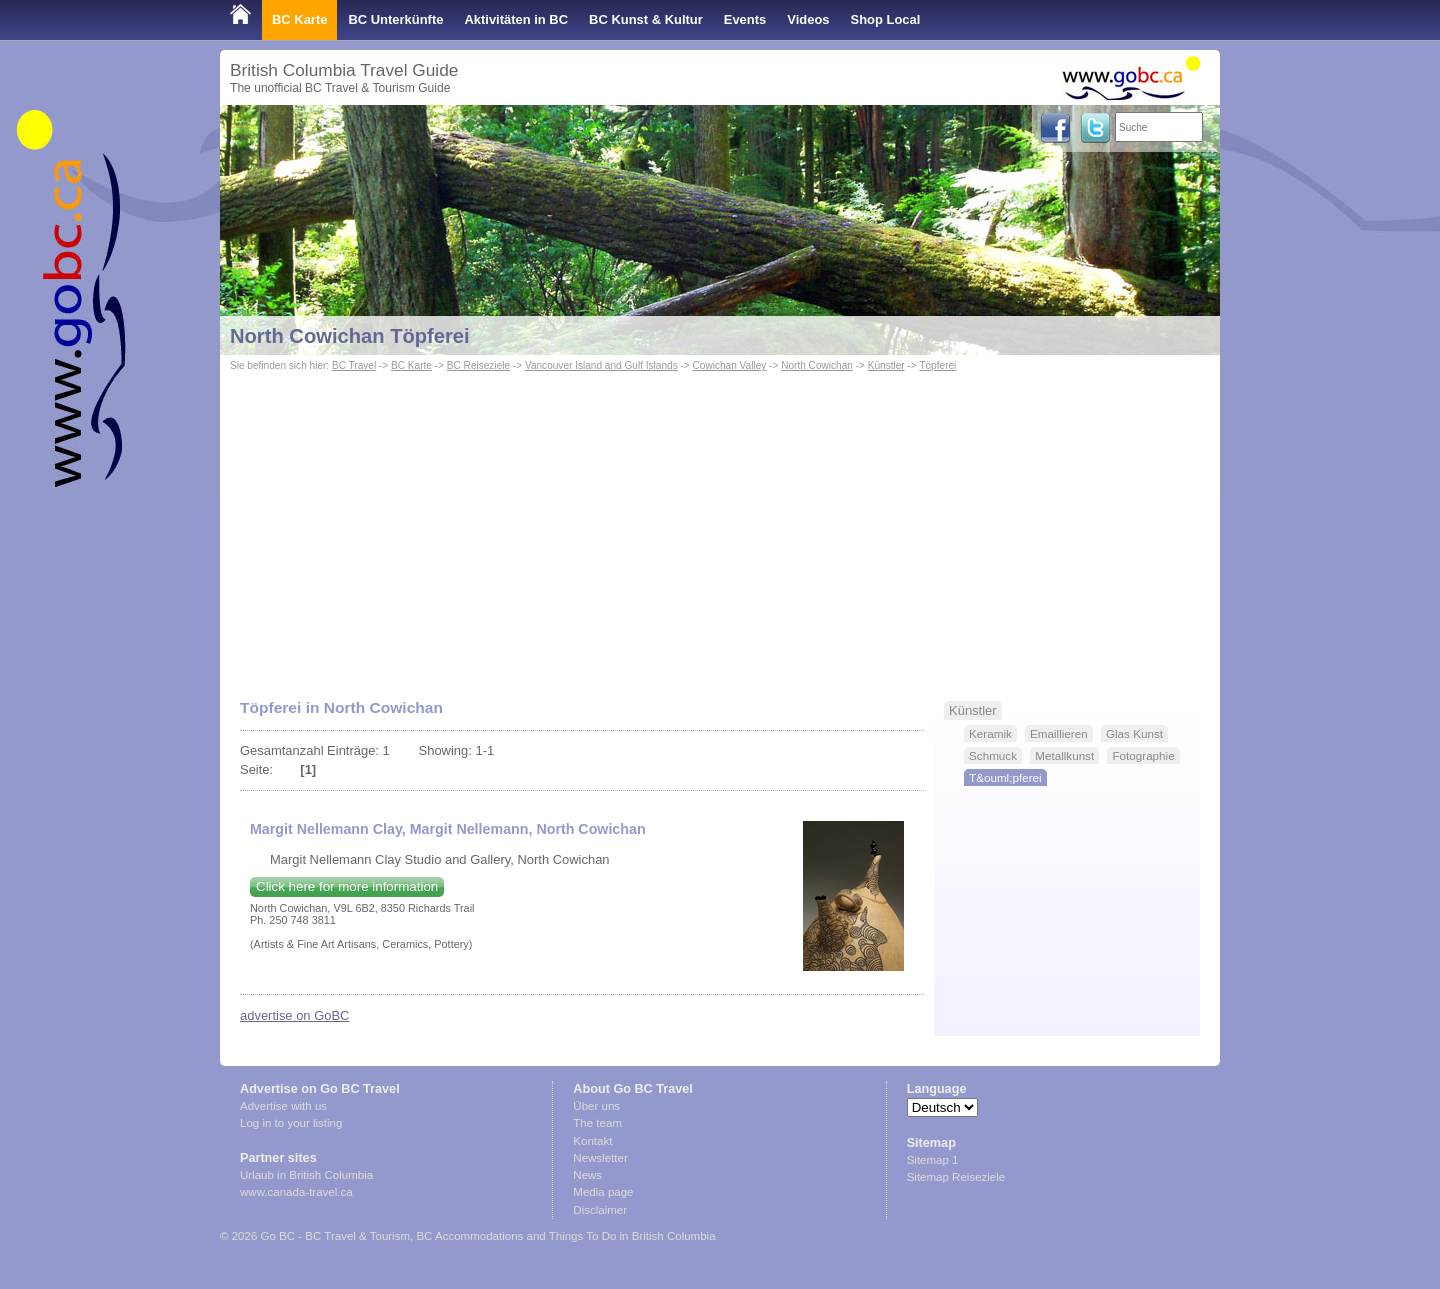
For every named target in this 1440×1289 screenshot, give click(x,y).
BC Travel (354, 365)
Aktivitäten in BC (516, 19)
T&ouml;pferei (1005, 777)
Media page (603, 1192)
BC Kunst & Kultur (646, 19)
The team (597, 1123)
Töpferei (937, 365)
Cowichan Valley (730, 365)
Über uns (596, 1106)
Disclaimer (600, 1210)
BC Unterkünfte (395, 19)
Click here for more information (347, 886)
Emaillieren (1059, 733)
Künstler (886, 365)
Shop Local (886, 19)
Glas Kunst (1134, 733)
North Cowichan (817, 365)
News (587, 1175)
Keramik (990, 733)
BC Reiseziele (478, 365)
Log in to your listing (291, 1123)
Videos (808, 19)
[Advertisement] (720, 526)
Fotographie (1143, 755)
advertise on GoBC (294, 1015)
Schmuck (993, 755)
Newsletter (600, 1158)
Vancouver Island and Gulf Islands (601, 365)
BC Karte (299, 19)
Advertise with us (283, 1106)
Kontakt (592, 1141)
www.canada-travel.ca (296, 1192)
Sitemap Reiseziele (956, 1177)
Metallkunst (1064, 755)
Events (745, 19)
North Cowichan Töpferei (350, 336)
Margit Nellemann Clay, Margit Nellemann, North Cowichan (448, 829)
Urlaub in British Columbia (306, 1175)
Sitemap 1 (933, 1160)
